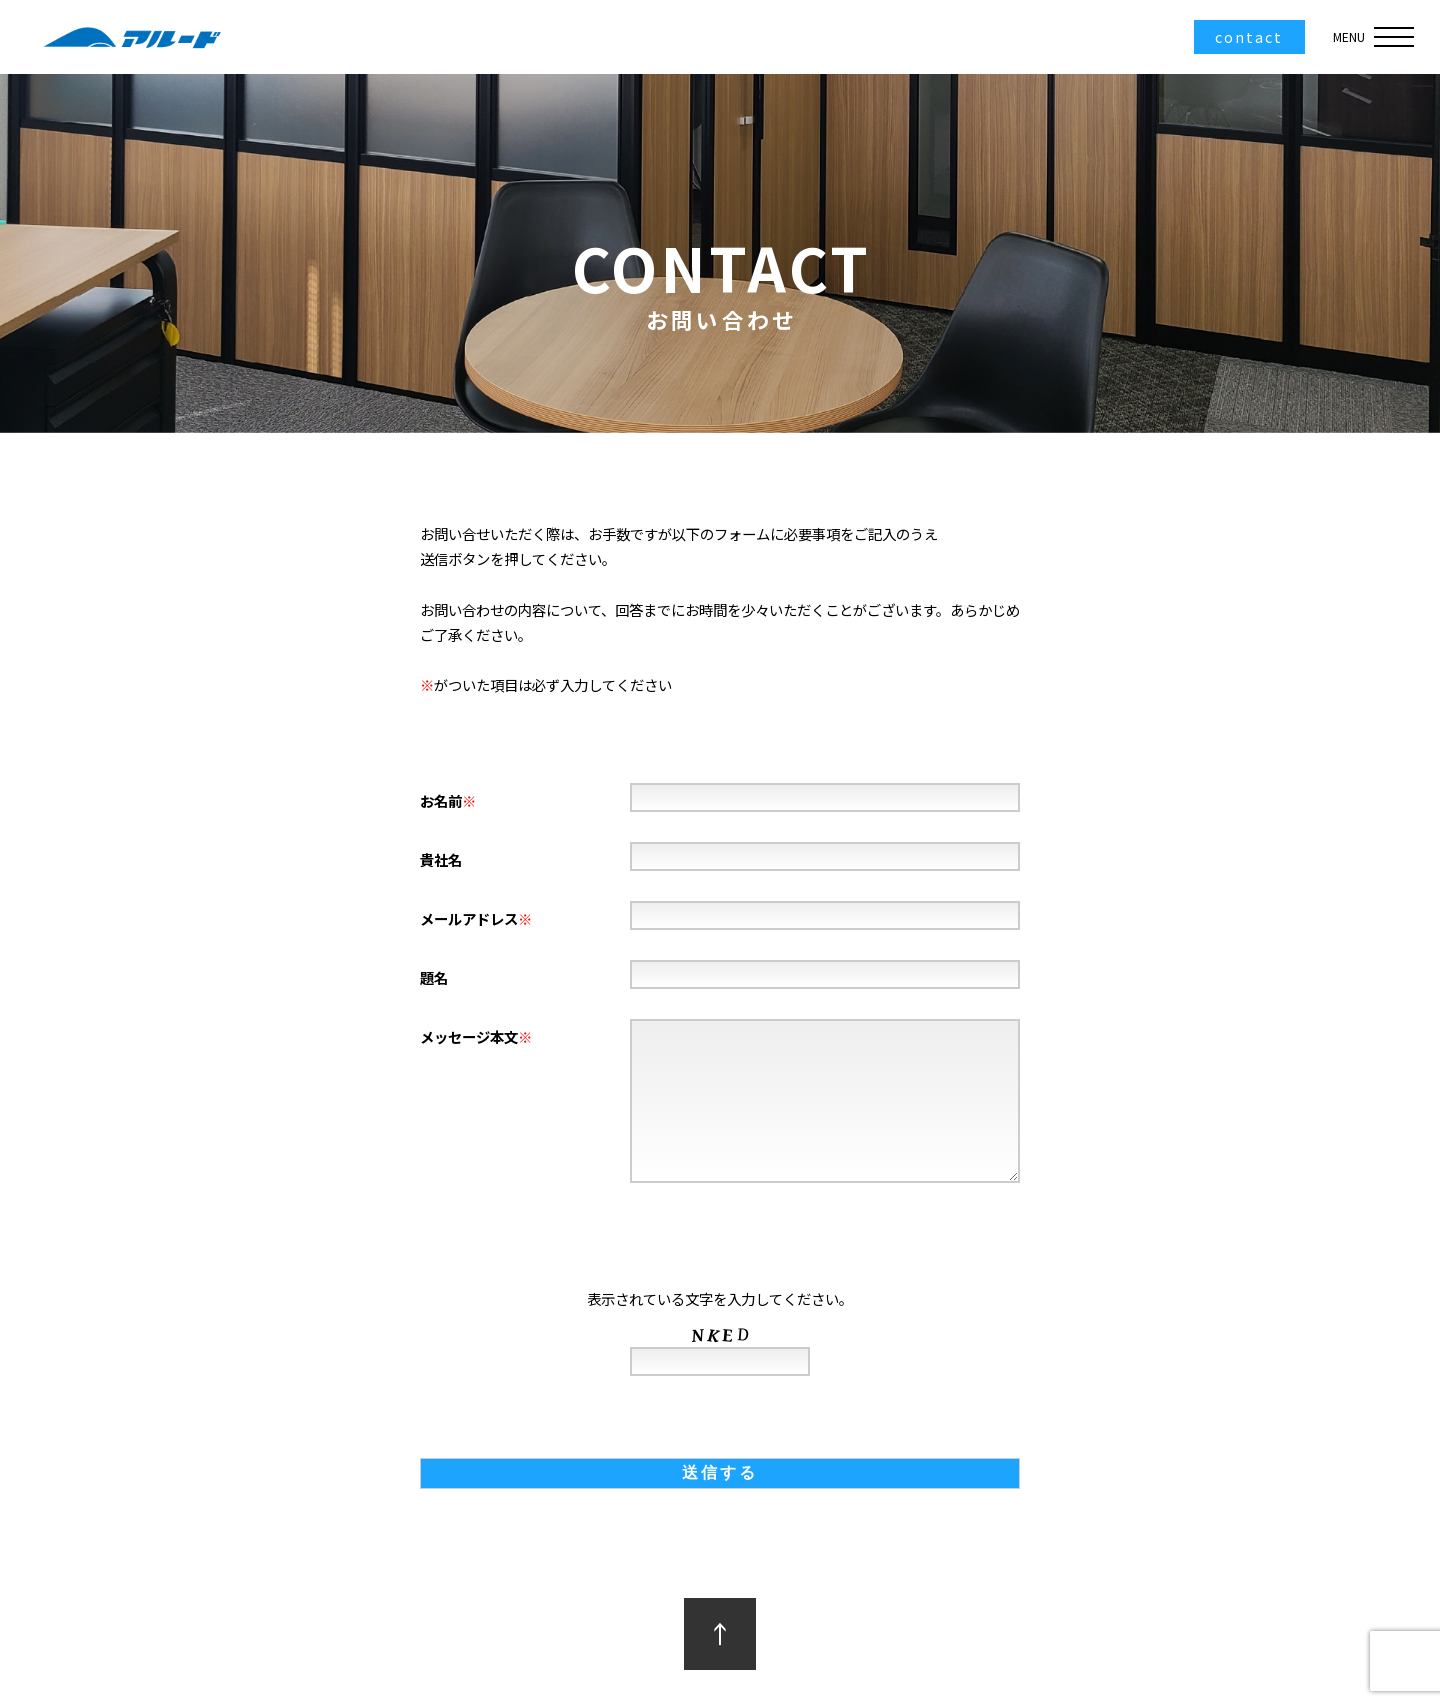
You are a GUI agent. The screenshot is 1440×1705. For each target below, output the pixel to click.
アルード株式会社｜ (129, 37)
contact (1249, 36)
